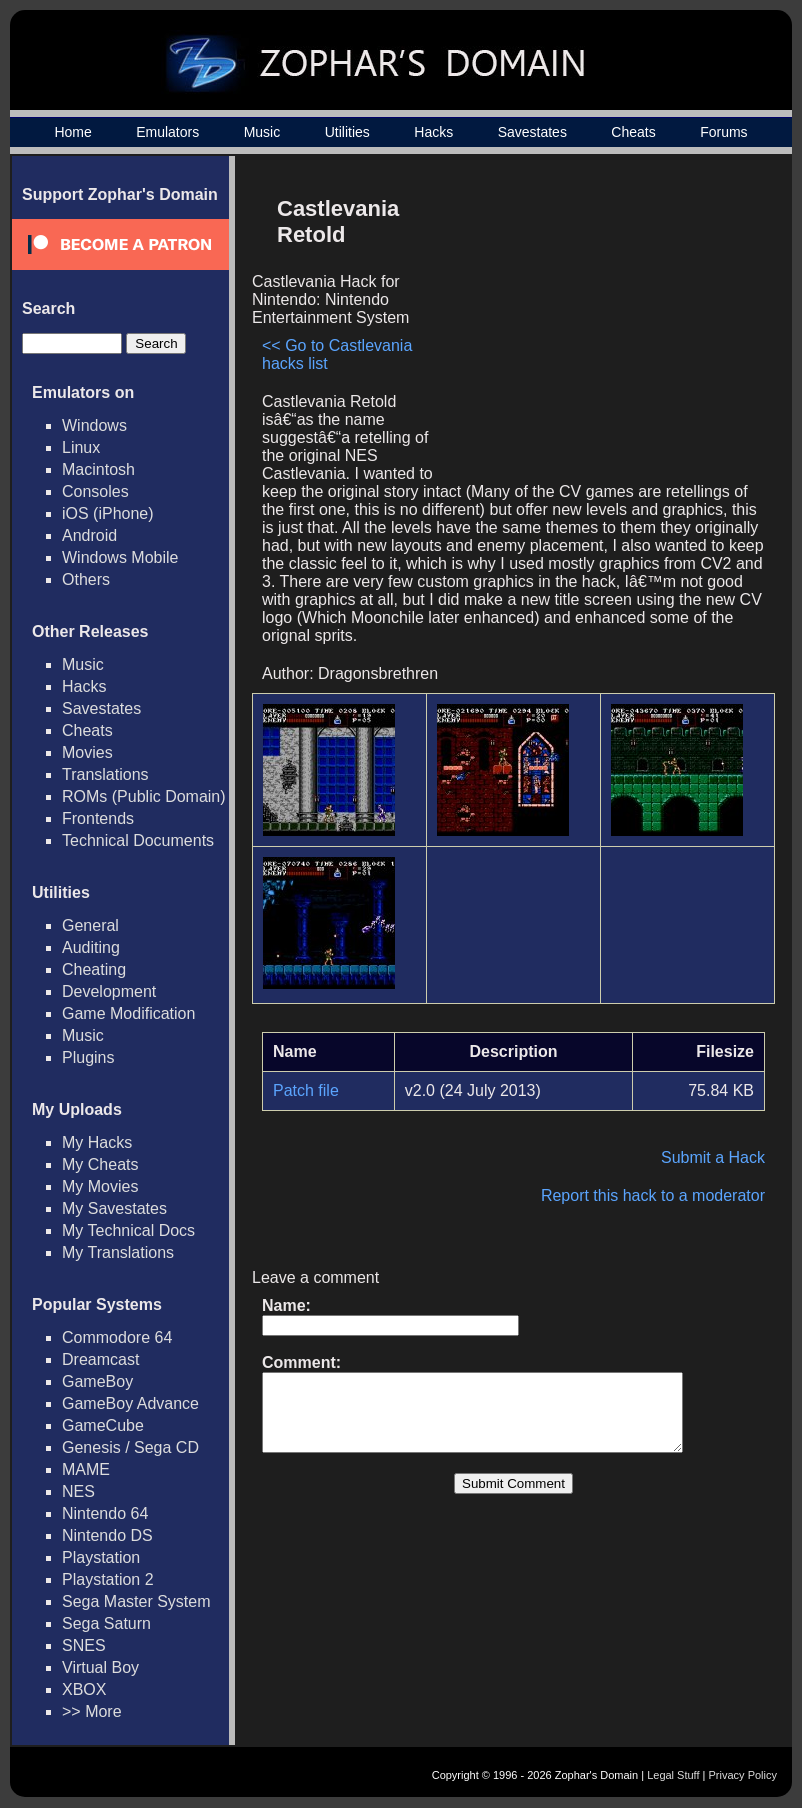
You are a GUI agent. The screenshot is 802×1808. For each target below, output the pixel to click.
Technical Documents (138, 840)
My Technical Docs (128, 1230)
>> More (92, 1711)
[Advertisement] (595, 326)
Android (89, 535)
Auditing (91, 947)
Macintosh (98, 469)
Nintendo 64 (105, 1513)
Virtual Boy (100, 1667)
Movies (87, 752)
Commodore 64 (117, 1337)
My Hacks (97, 1142)
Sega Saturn (106, 1623)
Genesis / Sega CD (130, 1447)
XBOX (84, 1689)
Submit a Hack (713, 1157)
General (90, 925)
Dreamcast (100, 1359)
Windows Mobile (120, 557)
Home (72, 132)
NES (78, 1491)
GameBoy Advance (130, 1403)
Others (86, 579)
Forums (723, 132)
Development (109, 991)
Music (262, 132)
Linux (81, 447)
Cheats (633, 132)
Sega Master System (136, 1601)
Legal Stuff (673, 1775)
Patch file (306, 1090)
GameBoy (97, 1381)
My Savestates (114, 1208)
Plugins (88, 1057)
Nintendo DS (107, 1535)
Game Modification (128, 1013)
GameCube (103, 1425)
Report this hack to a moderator (653, 1195)
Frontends (98, 818)
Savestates (532, 132)
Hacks (433, 132)
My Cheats (100, 1164)
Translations (105, 774)
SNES (84, 1645)
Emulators (167, 132)
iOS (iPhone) (108, 513)
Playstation (101, 1557)
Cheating (94, 969)
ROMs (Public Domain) (144, 796)
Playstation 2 (108, 1579)
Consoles (95, 491)
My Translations (118, 1252)
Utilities (347, 132)
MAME (86, 1469)
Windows (94, 425)
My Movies (100, 1186)
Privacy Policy (743, 1775)
